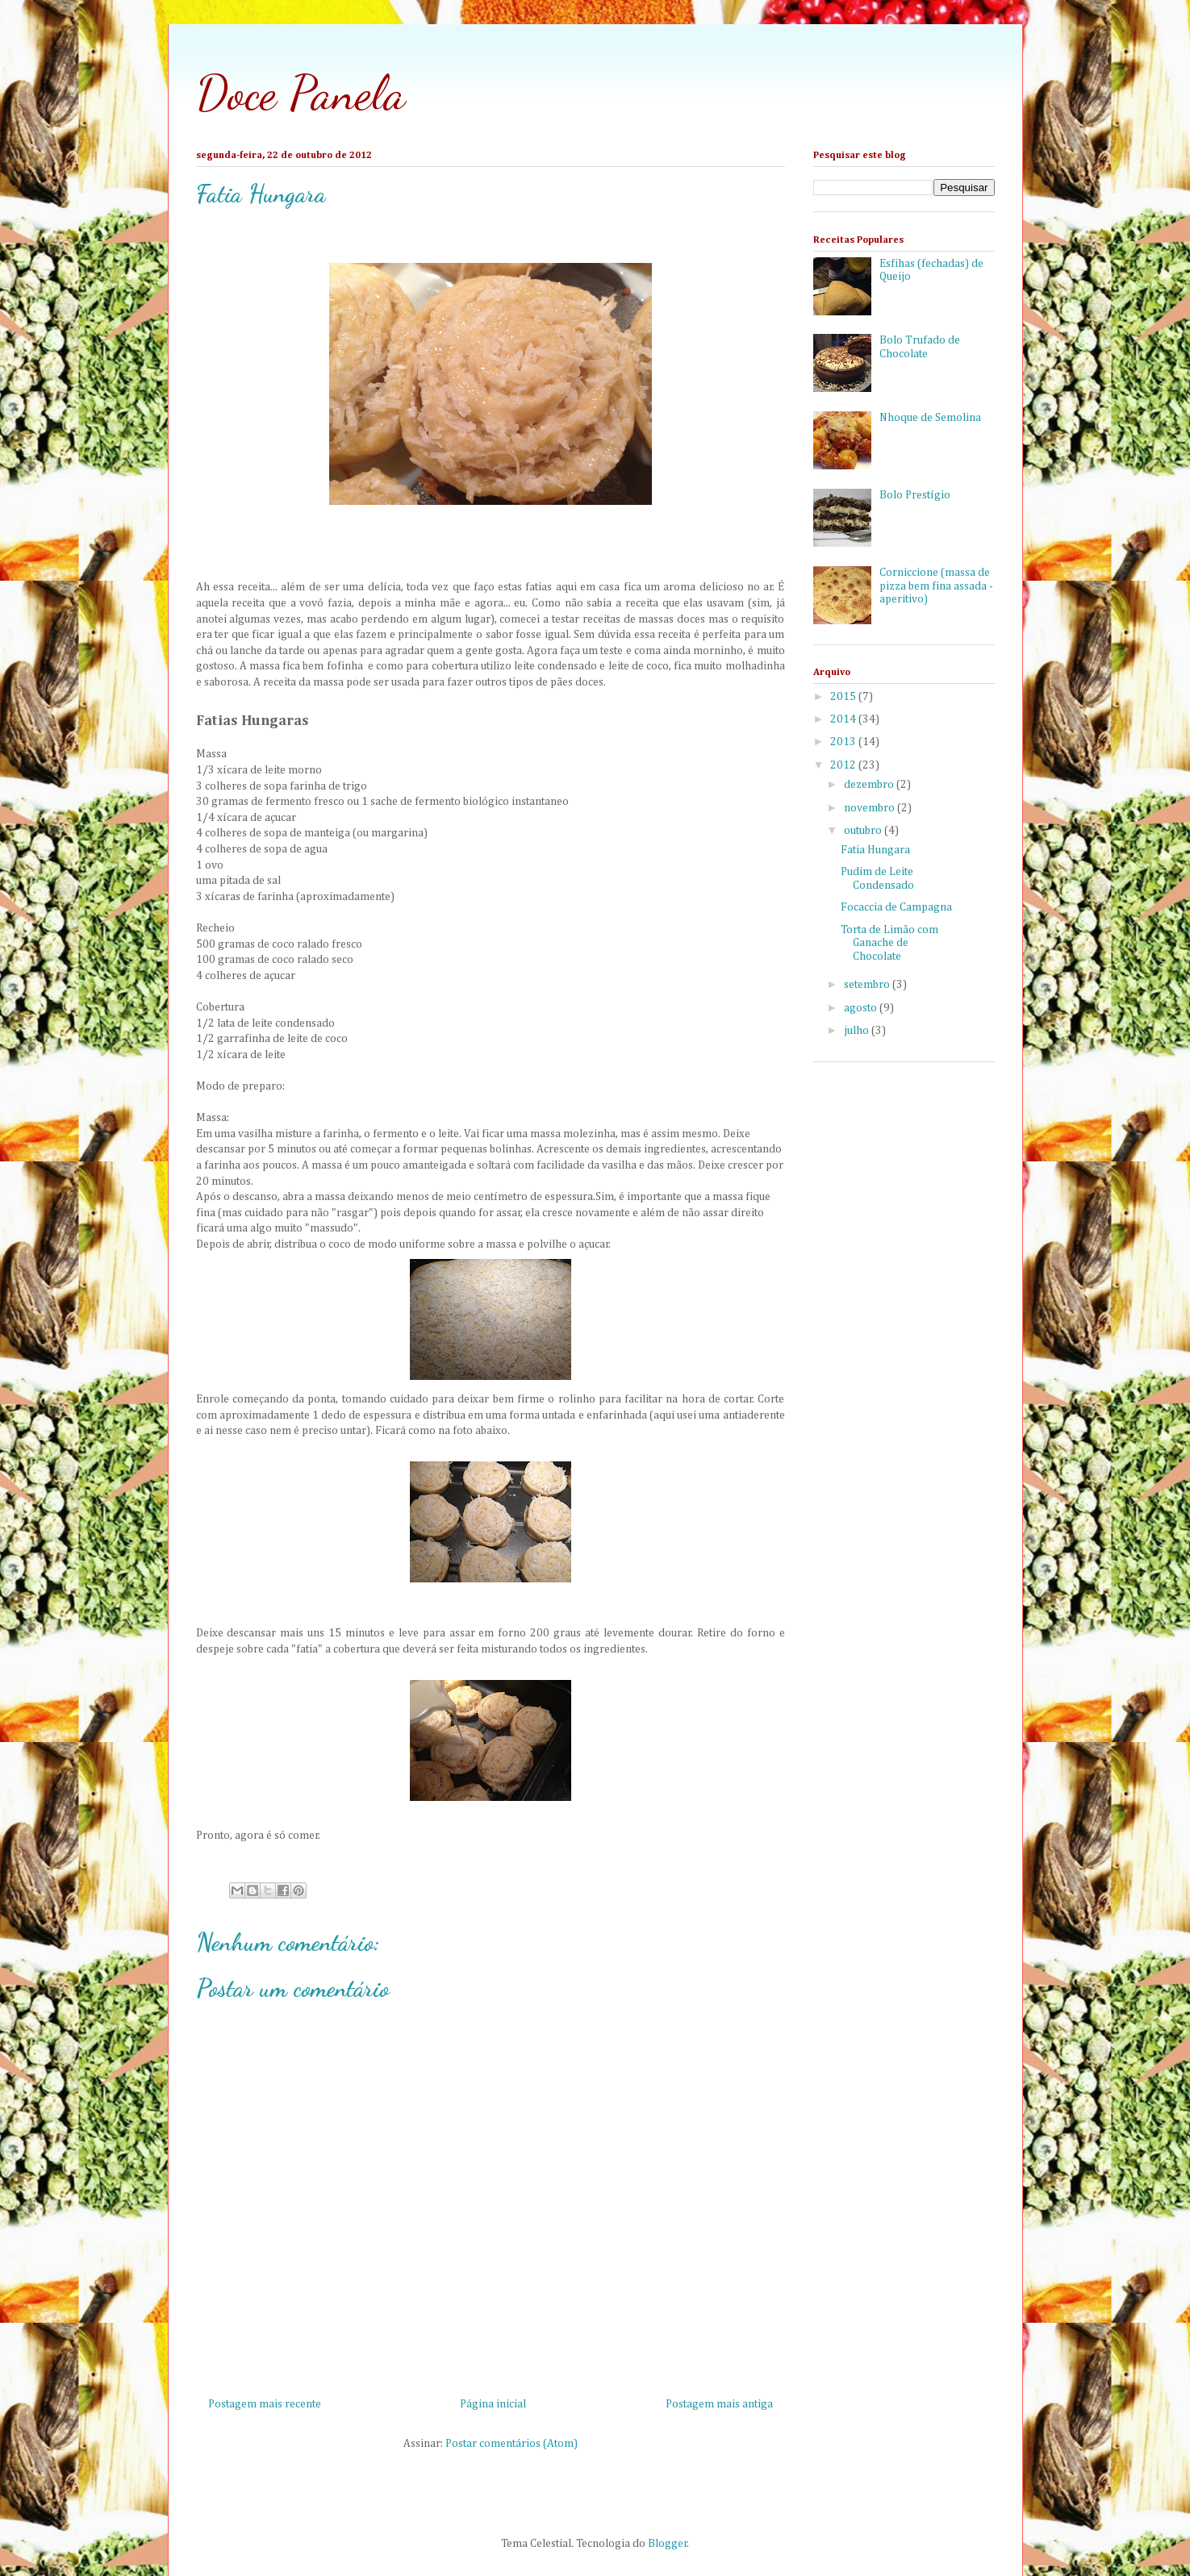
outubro (864, 830)
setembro (868, 984)
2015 (844, 696)
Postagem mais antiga (719, 2404)
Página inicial (493, 2404)
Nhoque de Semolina (930, 417)
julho (857, 1030)
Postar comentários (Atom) (511, 2443)
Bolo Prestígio (914, 495)
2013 (844, 742)
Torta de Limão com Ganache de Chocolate (889, 943)
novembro (870, 808)
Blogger (667, 2543)
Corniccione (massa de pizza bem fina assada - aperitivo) (936, 586)
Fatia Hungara (875, 850)
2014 (844, 719)
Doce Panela (301, 93)
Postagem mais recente (264, 2404)
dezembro (870, 784)
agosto (861, 1008)
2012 (844, 765)
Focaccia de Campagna (896, 907)
